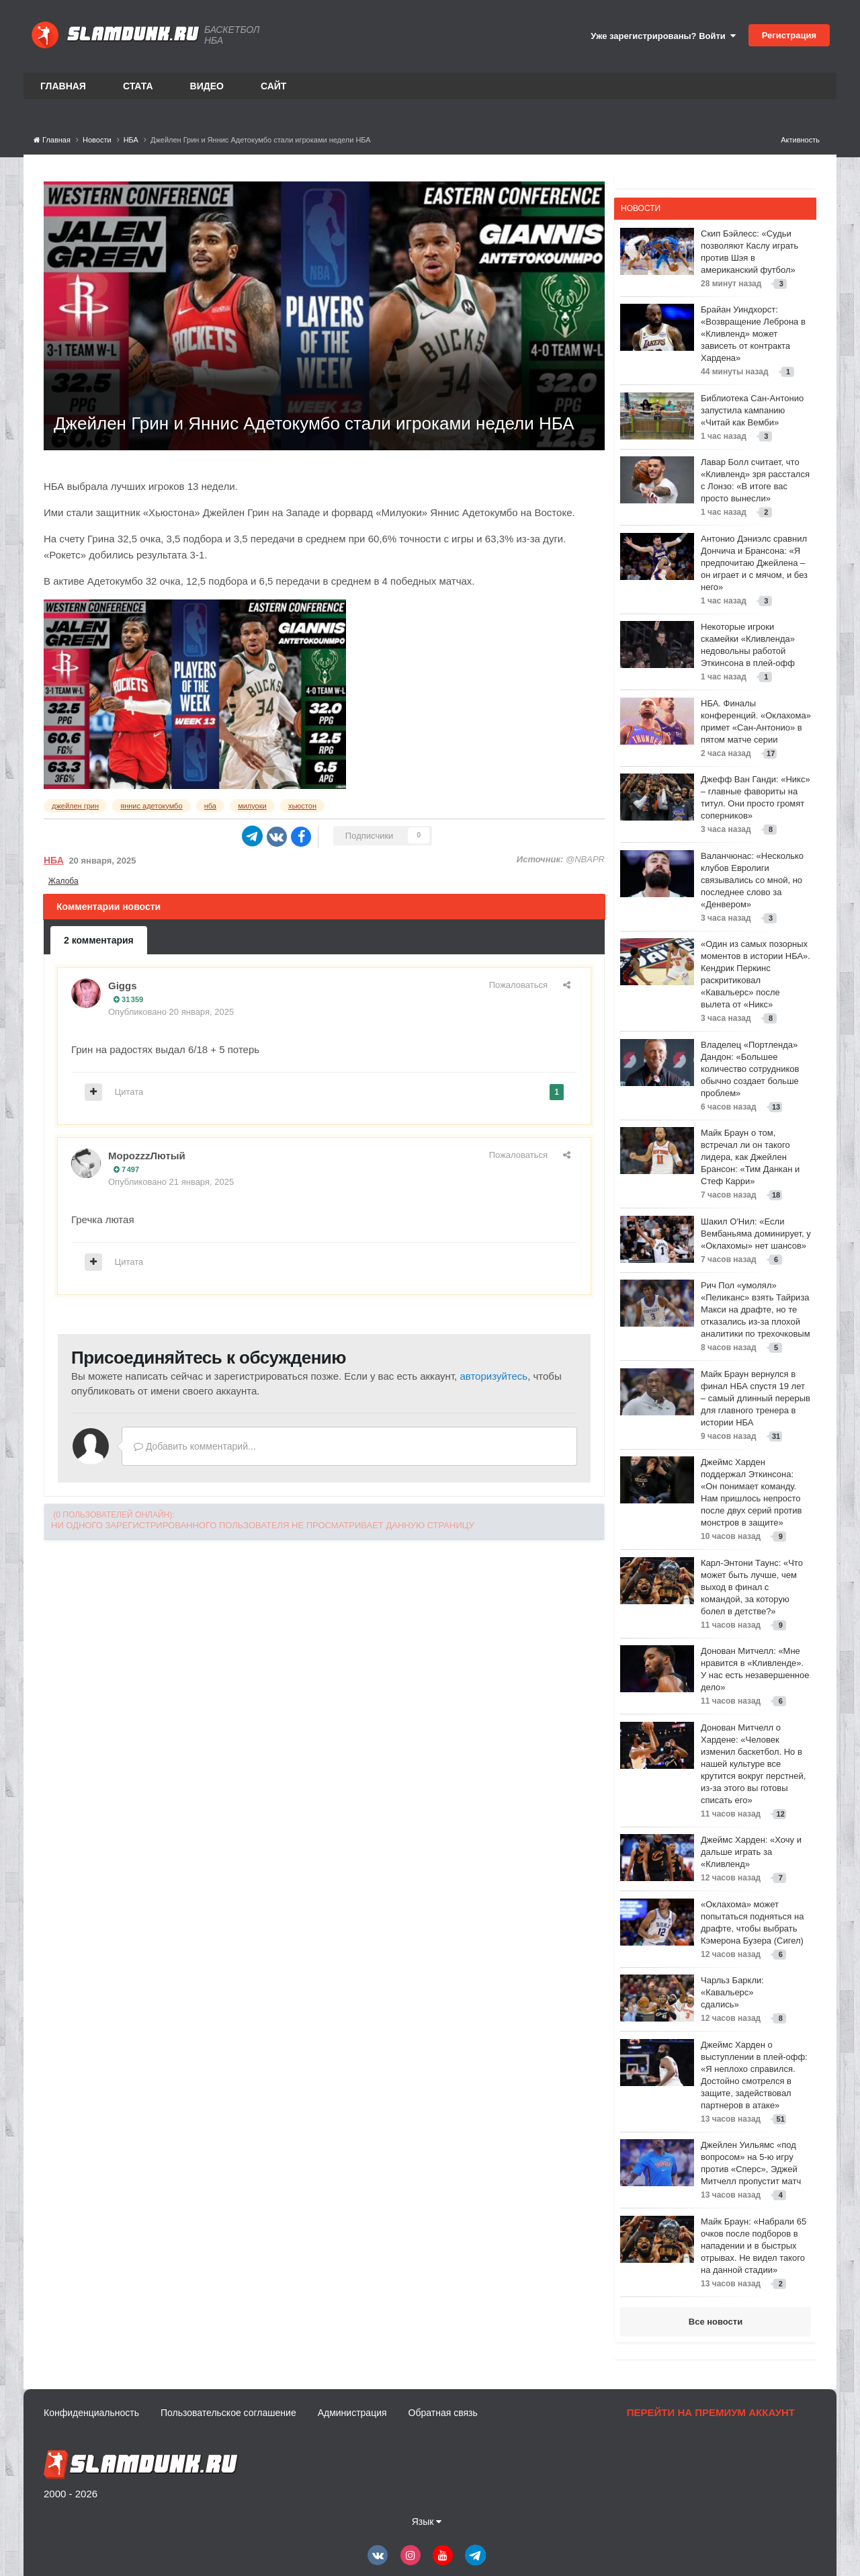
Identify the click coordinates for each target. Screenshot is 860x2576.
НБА (54, 860)
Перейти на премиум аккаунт (711, 2412)
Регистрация (789, 35)
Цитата (129, 1092)
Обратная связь (443, 2412)
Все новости (715, 2322)
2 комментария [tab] (99, 940)
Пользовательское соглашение (228, 2412)
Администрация (352, 2412)
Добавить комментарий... (195, 1446)
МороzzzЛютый (146, 1155)
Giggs (122, 985)
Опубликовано (171, 1012)
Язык (427, 2521)
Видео (207, 86)
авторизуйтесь (493, 1376)
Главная (63, 86)
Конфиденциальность (91, 2412)
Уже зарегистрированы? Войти (663, 36)
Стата (138, 86)
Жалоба (63, 881)
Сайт (274, 86)
